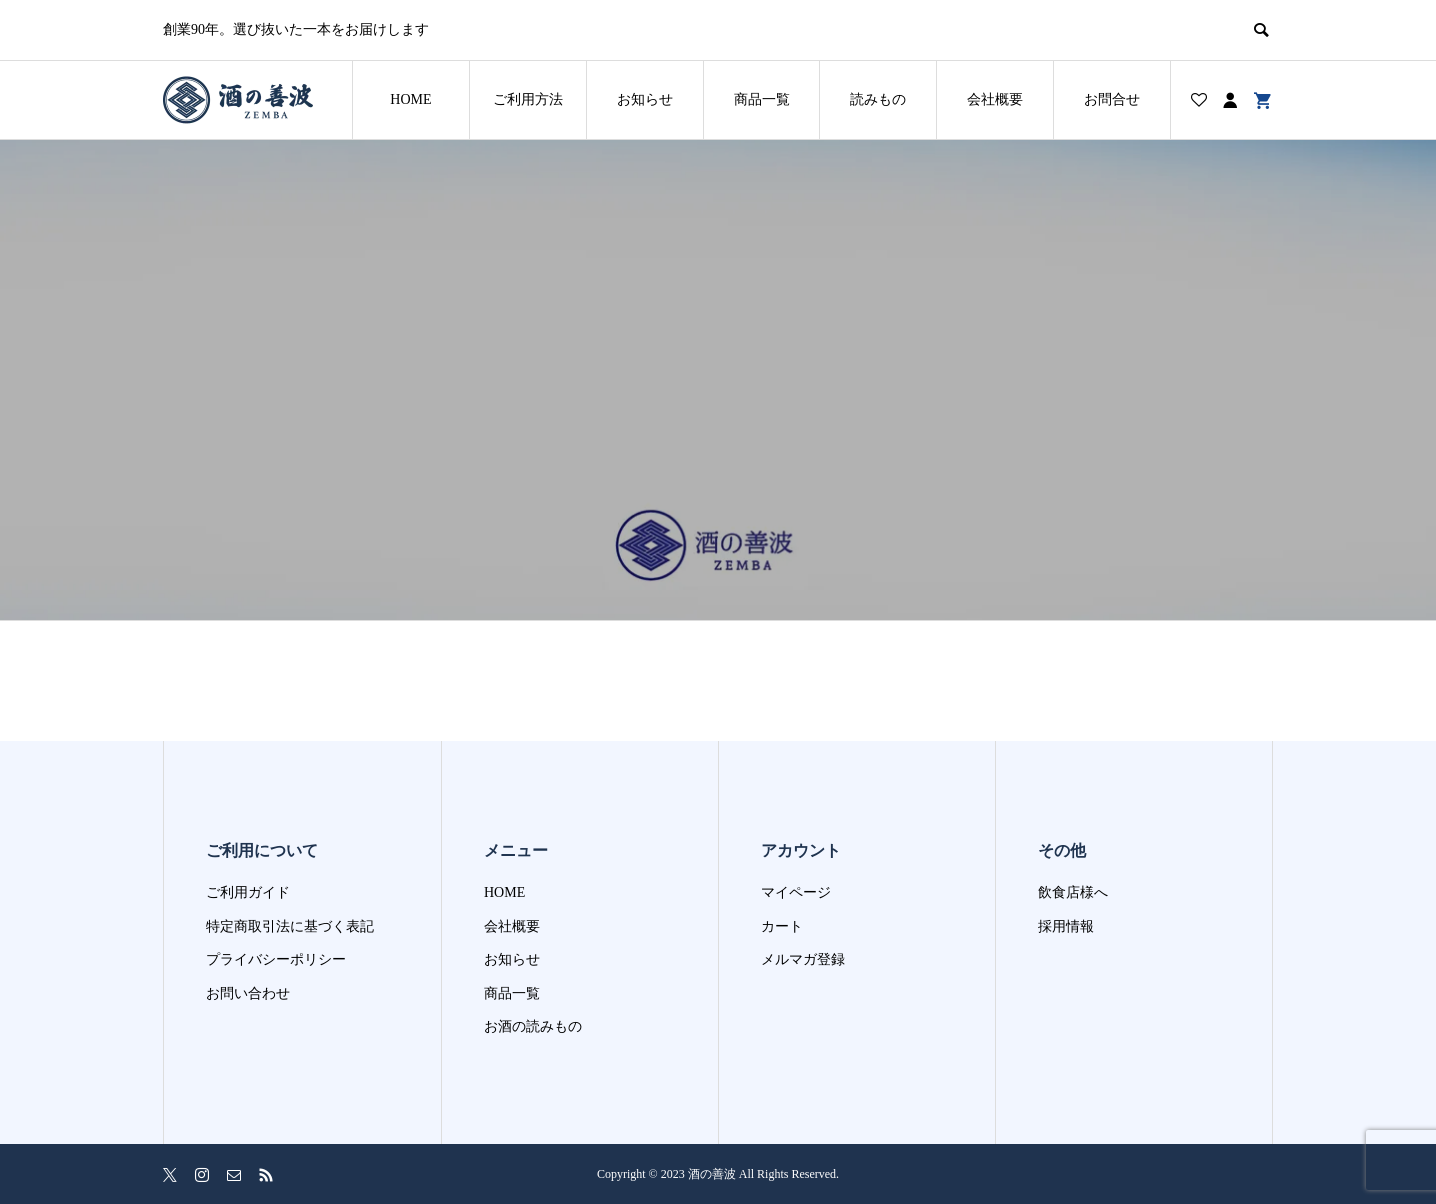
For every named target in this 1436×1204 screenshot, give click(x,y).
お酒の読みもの (533, 1026)
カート (782, 926)
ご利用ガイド (248, 892)
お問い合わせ (248, 993)
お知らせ (645, 99)
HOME (410, 99)
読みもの (878, 99)
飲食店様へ (1073, 892)
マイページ (796, 892)
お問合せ (1112, 99)
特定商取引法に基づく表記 (290, 926)
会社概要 (995, 99)
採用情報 (1066, 926)
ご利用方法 (528, 99)
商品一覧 (762, 99)
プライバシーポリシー (276, 959)
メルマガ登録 (803, 959)
